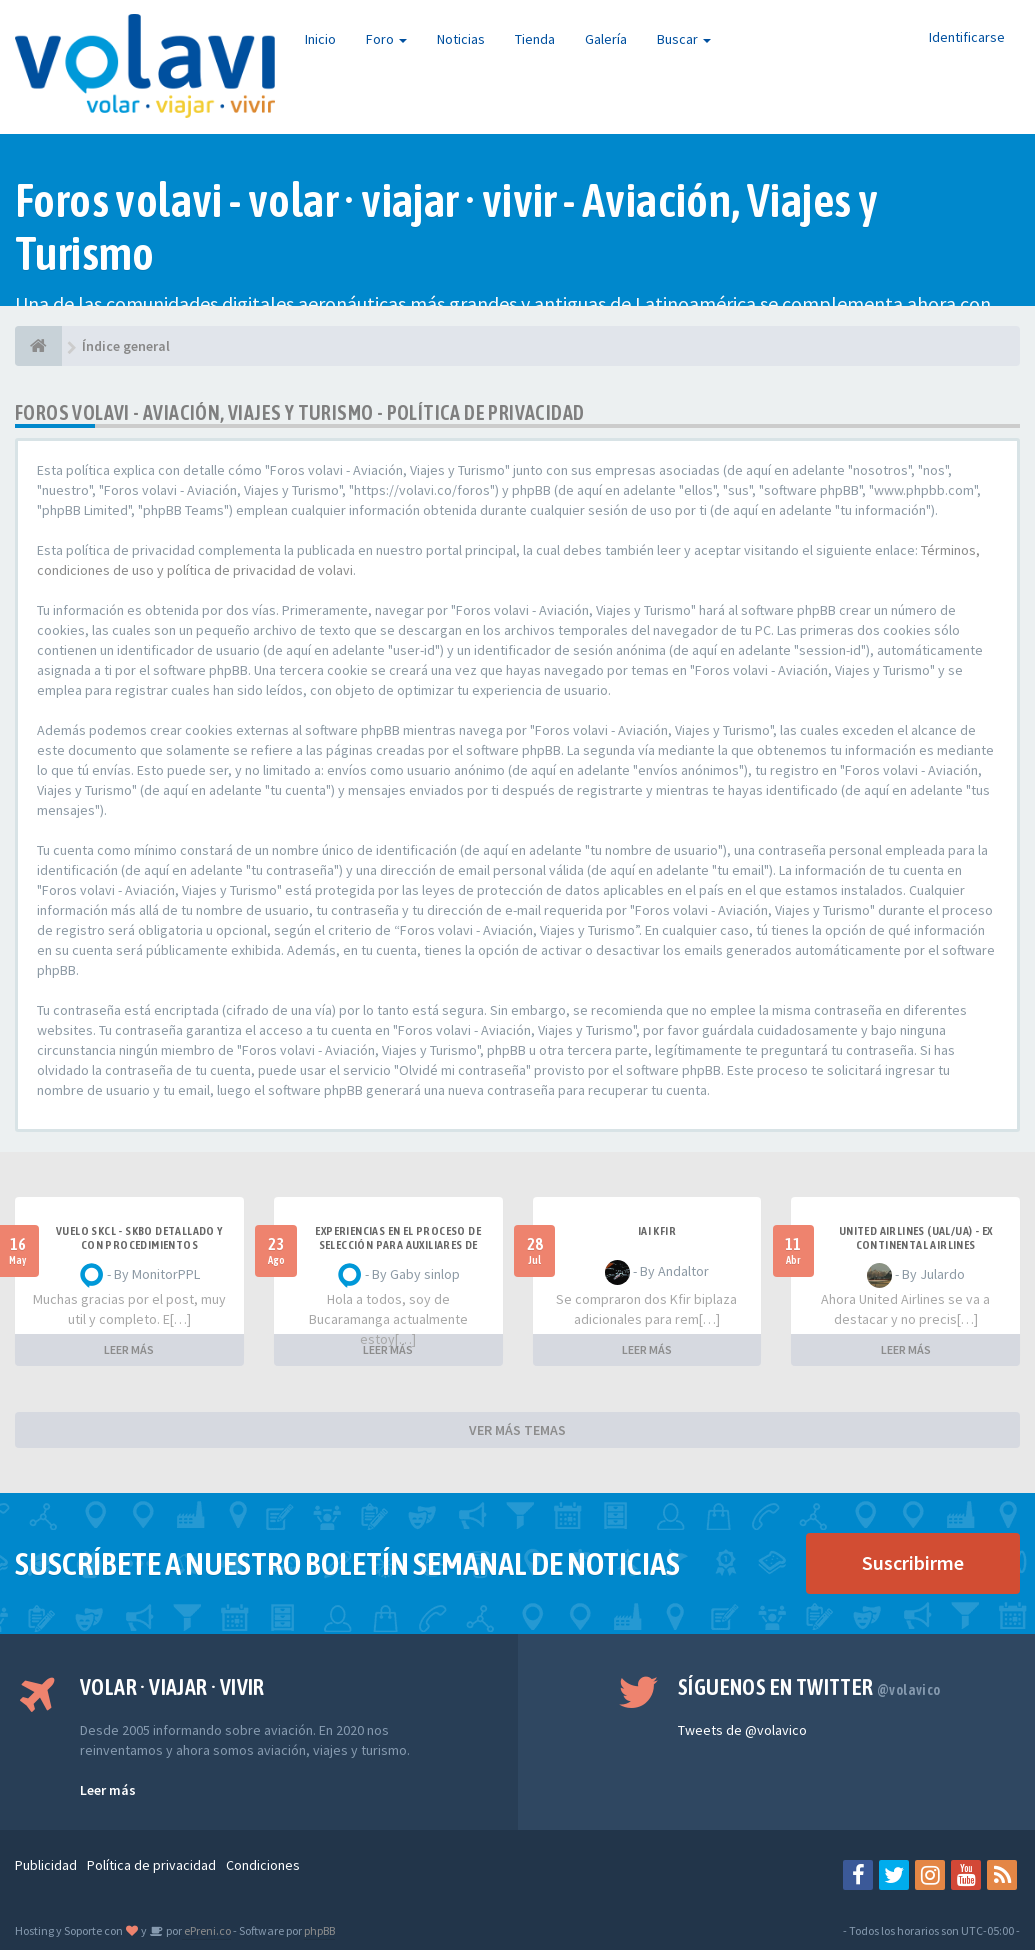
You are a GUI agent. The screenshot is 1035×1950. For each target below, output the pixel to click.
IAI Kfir (657, 1231)
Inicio (320, 39)
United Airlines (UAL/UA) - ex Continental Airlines (916, 1238)
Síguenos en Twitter (809, 1687)
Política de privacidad (151, 1865)
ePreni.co (206, 1930)
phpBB (319, 1930)
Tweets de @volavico (742, 1730)
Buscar (684, 39)
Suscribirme (913, 1562)
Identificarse (967, 37)
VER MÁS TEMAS (517, 1430)
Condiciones (263, 1865)
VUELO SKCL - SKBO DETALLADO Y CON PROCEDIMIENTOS (139, 1238)
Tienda (535, 39)
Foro (386, 39)
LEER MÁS (129, 1349)
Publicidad (46, 1865)
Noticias (461, 39)
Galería (606, 39)
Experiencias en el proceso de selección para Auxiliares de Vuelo (398, 1245)
